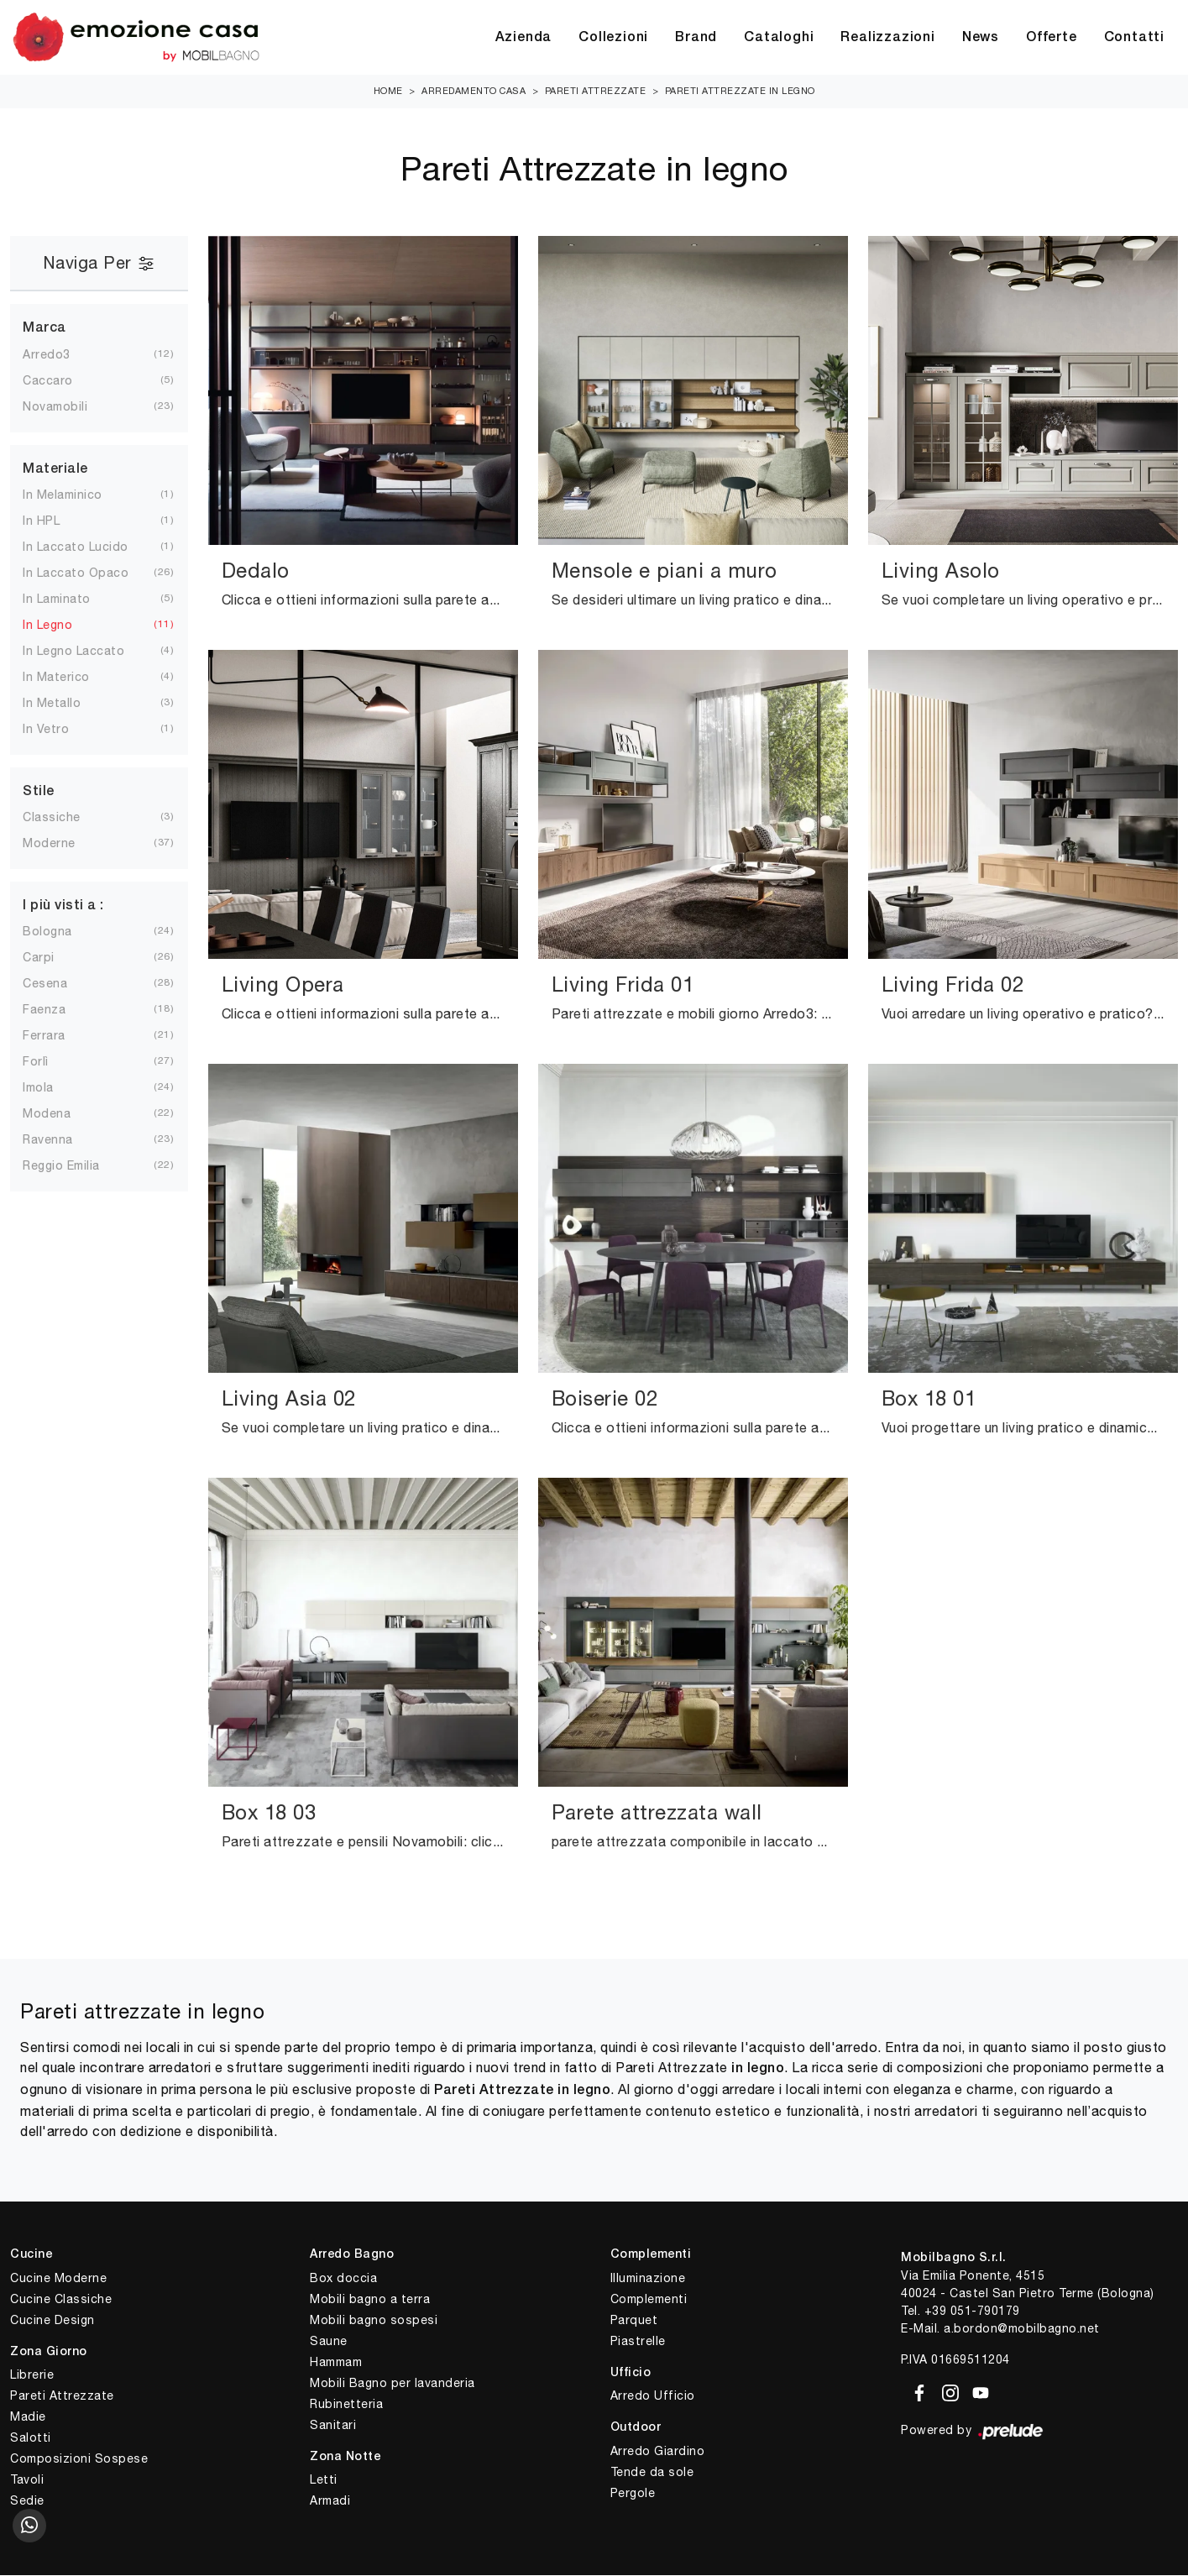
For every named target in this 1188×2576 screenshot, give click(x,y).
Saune (329, 2341)
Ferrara (57, 1036)
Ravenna (61, 1140)
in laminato (70, 599)
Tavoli (27, 2480)
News (980, 38)
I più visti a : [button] (63, 907)
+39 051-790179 (972, 2311)
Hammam (336, 2362)
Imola (52, 1088)
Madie (28, 2417)
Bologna (61, 932)
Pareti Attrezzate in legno (740, 91)
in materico (70, 677)
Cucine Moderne (58, 2278)
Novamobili (68, 407)
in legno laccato (87, 651)
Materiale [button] (55, 470)
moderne (62, 844)
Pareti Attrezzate (595, 91)
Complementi (649, 2299)
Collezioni (613, 38)
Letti (324, 2480)
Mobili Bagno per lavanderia (392, 2383)
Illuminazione (648, 2278)
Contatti (1134, 38)
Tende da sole (652, 2472)
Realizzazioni (887, 38)
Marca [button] (44, 329)
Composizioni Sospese (79, 2459)
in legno (61, 625)
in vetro (59, 729)
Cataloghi (779, 38)
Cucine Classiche (61, 2299)
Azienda (523, 38)
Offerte (1051, 38)
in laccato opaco (89, 573)
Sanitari (333, 2425)
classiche (65, 818)
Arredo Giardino (657, 2451)
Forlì (49, 1062)
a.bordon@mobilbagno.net (1022, 2329)
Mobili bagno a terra (370, 2299)
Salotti (30, 2438)
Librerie (32, 2375)
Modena (60, 1114)
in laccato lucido (89, 547)
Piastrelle (638, 2341)
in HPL (54, 521)
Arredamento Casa (473, 91)
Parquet (634, 2320)
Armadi (330, 2501)
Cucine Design (52, 2320)
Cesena (58, 984)
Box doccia (343, 2278)
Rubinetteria (346, 2404)
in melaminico (76, 495)
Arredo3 (60, 355)
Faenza (57, 1010)
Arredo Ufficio (652, 2396)
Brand (696, 38)
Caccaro (61, 381)
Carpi (52, 958)
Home (388, 91)
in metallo (65, 703)
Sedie (27, 2501)
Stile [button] (39, 792)
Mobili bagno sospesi (373, 2320)
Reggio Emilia (75, 1166)
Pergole (633, 2493)
